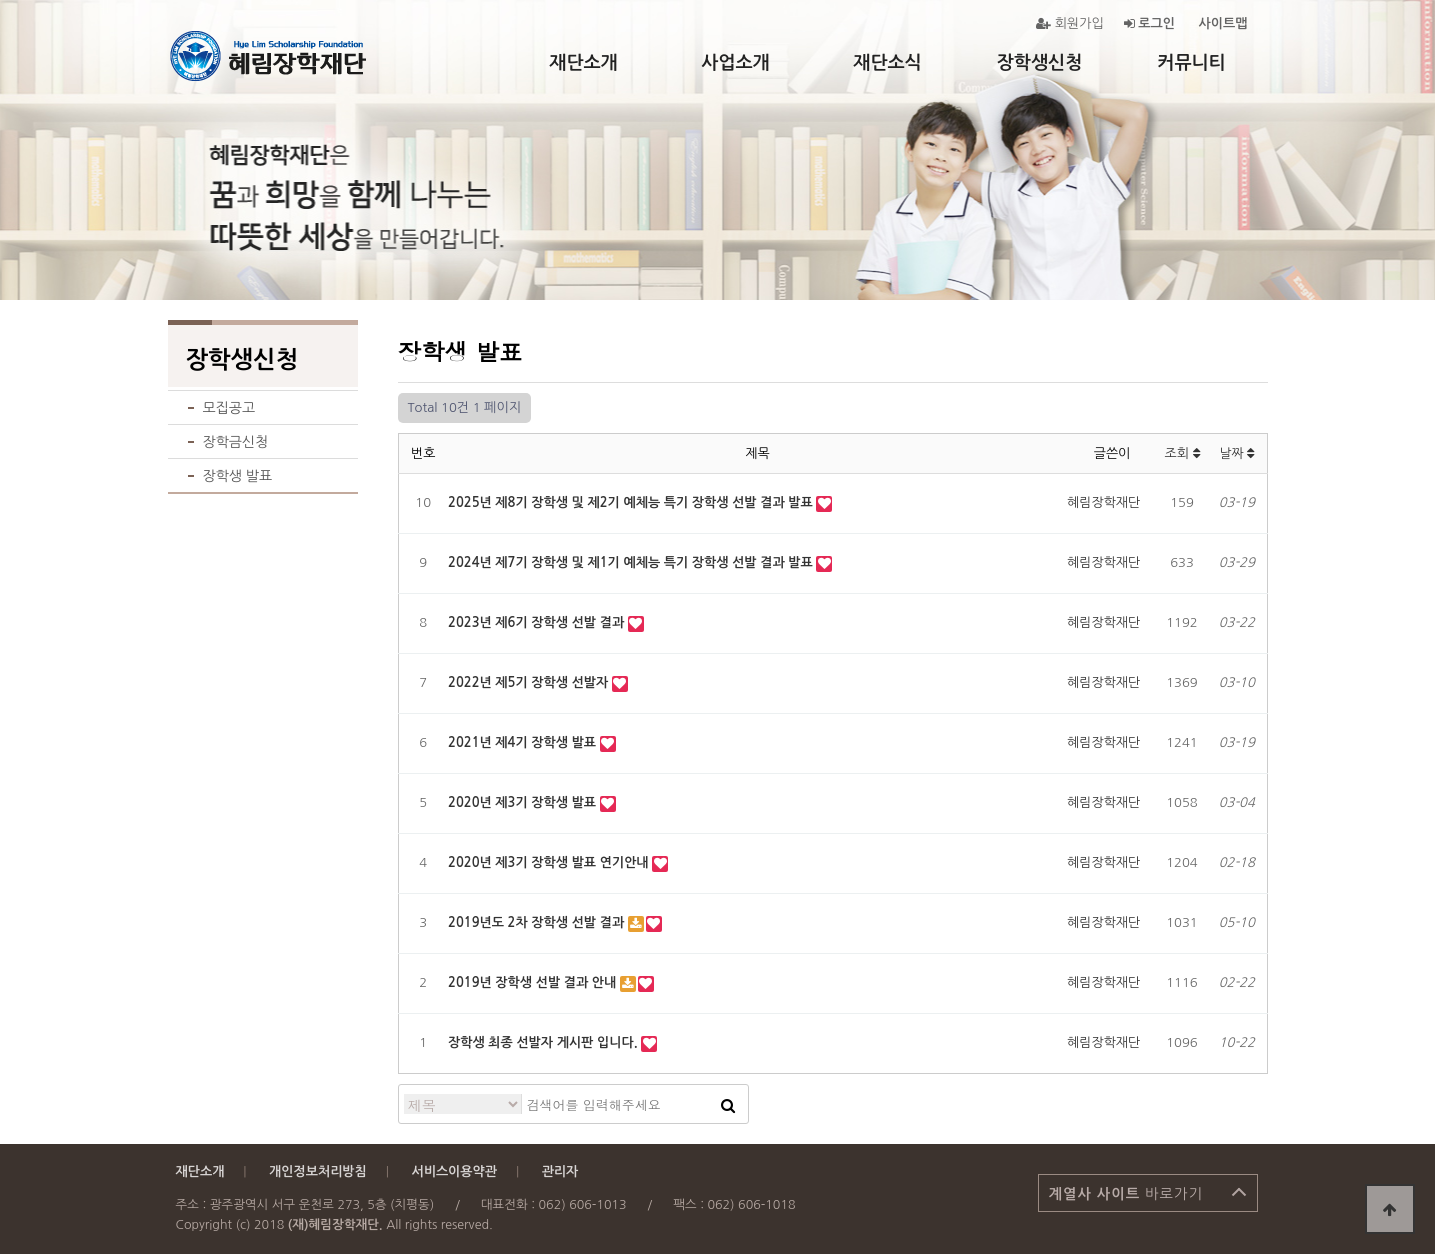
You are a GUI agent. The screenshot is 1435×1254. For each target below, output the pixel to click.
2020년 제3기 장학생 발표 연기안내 (550, 862)
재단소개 (583, 63)
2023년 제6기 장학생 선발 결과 (538, 622)
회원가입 (1070, 23)
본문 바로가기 (0, 0)
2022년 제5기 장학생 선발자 (530, 682)
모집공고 (229, 408)
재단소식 (887, 63)
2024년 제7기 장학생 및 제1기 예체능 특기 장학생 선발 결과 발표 (632, 562)
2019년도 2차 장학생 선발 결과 (538, 922)
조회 (1181, 453)
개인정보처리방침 (318, 1171)
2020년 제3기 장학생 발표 (524, 802)
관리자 (560, 1171)
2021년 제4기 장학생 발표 (524, 742)
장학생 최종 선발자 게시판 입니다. (544, 1042)
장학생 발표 (238, 476)
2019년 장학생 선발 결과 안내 (534, 982)
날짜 (1236, 453)
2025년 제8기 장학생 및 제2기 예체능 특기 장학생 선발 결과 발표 (632, 502)
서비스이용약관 (454, 1171)
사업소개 (735, 63)
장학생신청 (1039, 63)
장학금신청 (236, 442)
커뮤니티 (1191, 63)
